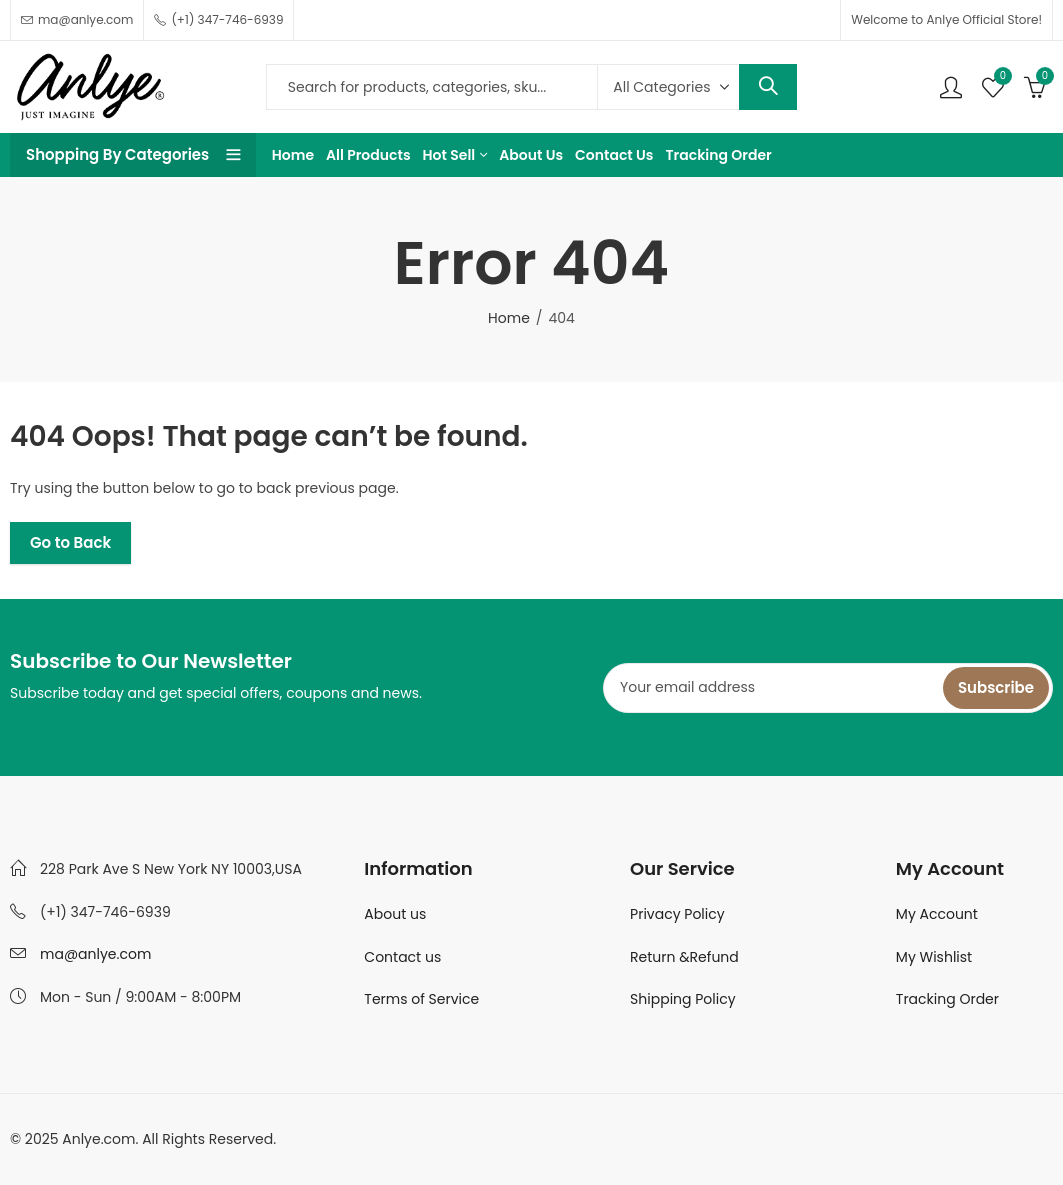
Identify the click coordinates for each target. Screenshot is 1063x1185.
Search (768, 87)
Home (509, 318)
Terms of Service (421, 999)
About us (395, 914)
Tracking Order (947, 999)
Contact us (402, 957)
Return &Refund (684, 957)
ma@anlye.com (95, 954)
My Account (937, 914)
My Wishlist (934, 957)
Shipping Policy (683, 999)
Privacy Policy (677, 914)
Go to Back (70, 542)
